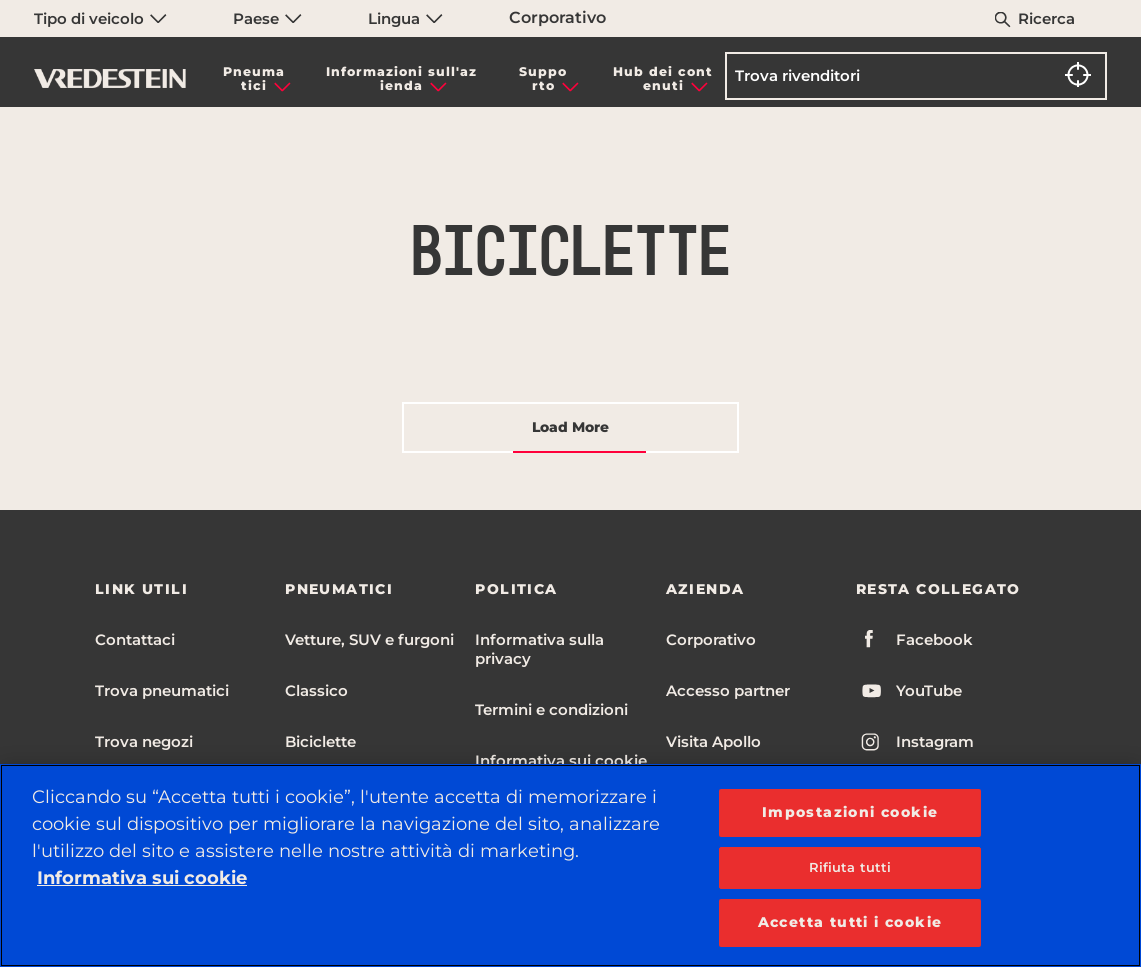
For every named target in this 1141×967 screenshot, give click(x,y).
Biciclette (320, 741)
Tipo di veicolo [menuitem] (100, 18)
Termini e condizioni (551, 709)
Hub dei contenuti (663, 78)
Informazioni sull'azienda (401, 78)
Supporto (543, 78)
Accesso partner (728, 690)
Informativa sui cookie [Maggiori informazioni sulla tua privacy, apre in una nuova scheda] (142, 878)
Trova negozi (144, 741)
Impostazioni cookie (850, 812)
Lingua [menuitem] (405, 18)
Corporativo (557, 17)
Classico (316, 690)
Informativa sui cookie (561, 760)
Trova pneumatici (162, 690)
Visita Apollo (713, 741)
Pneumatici (254, 78)
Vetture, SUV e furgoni (369, 639)
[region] (570, 865)
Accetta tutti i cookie (850, 922)
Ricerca (1046, 18)
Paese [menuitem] (267, 18)
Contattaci (135, 639)
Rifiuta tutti (850, 867)
